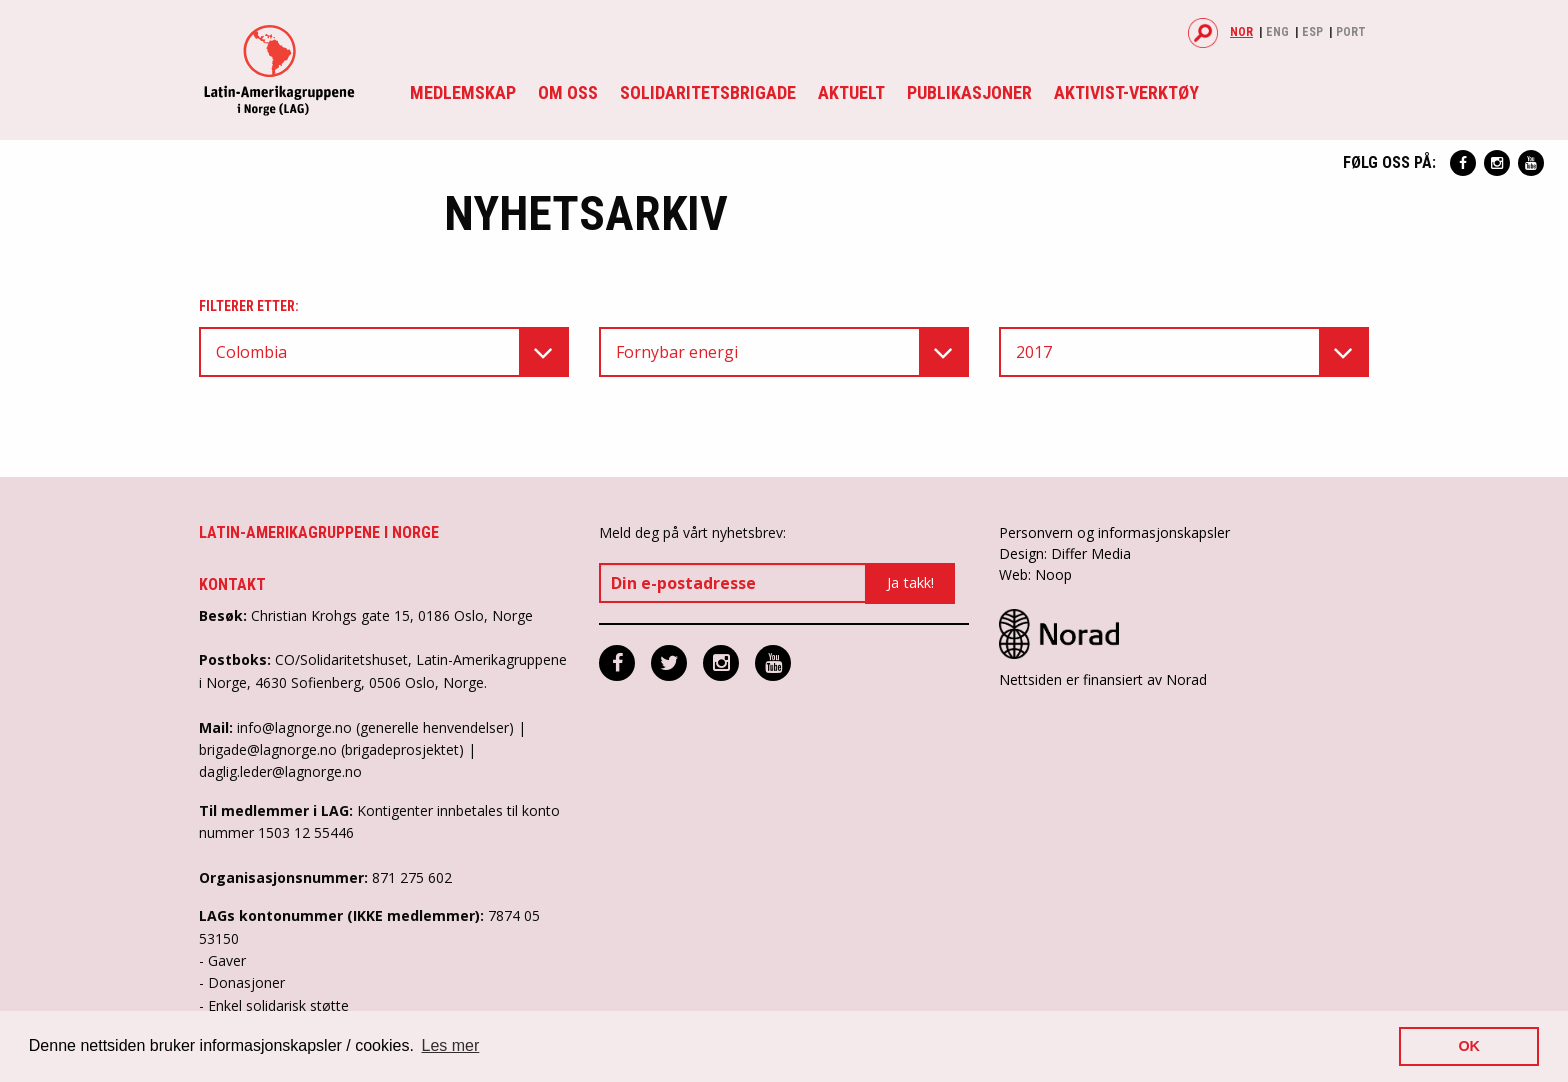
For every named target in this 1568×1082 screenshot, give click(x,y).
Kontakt (232, 584)
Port (1351, 32)
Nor (1241, 32)
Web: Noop (1035, 574)
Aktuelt (851, 92)
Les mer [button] (451, 1045)
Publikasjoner (969, 92)
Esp (1312, 32)
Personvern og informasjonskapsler (1114, 532)
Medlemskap (463, 92)
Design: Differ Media (1065, 553)
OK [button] (1469, 1046)
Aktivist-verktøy (1126, 92)
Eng (1277, 32)
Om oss (568, 92)
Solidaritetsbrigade (708, 92)
